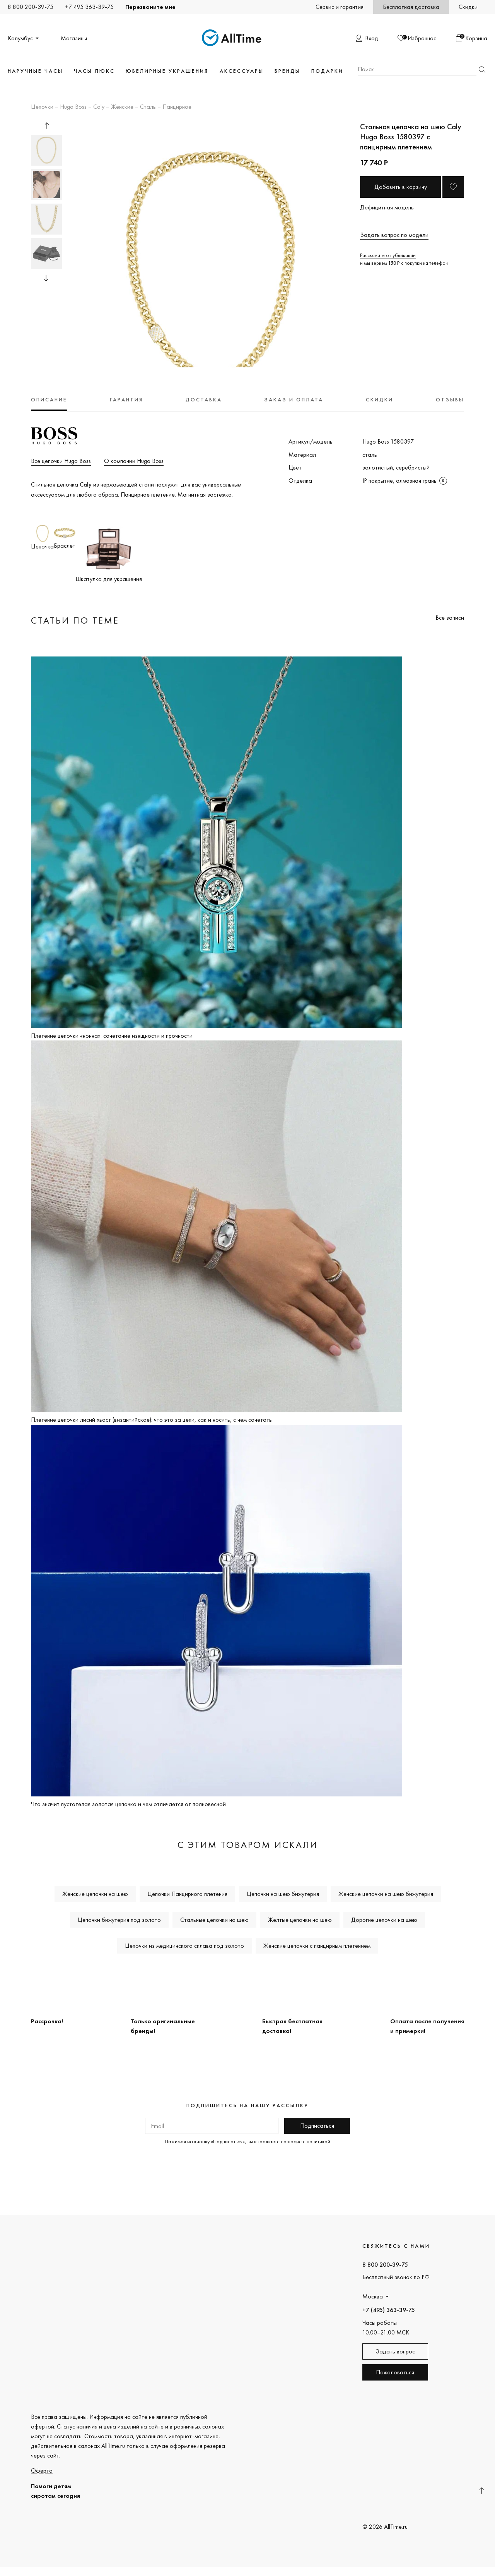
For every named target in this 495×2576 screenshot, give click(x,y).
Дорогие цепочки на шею (384, 1920)
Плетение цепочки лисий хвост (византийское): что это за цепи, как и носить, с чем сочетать (151, 1420)
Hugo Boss (73, 107)
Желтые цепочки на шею (300, 1920)
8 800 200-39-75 (30, 7)
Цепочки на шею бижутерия (283, 1894)
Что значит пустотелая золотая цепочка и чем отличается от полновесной (128, 1804)
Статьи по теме (75, 620)
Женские (122, 107)
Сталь (148, 107)
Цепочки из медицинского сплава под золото (184, 1946)
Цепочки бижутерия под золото (119, 1920)
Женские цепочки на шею (95, 1894)
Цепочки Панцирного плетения (187, 1894)
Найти (481, 69)
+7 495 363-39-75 (89, 7)
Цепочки (42, 107)
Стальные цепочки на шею (214, 1920)
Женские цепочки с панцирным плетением (316, 1946)
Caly (98, 107)
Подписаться (317, 2126)
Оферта (42, 2470)
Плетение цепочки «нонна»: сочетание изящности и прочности (112, 1036)
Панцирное (176, 107)
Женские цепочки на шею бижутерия (385, 1894)
